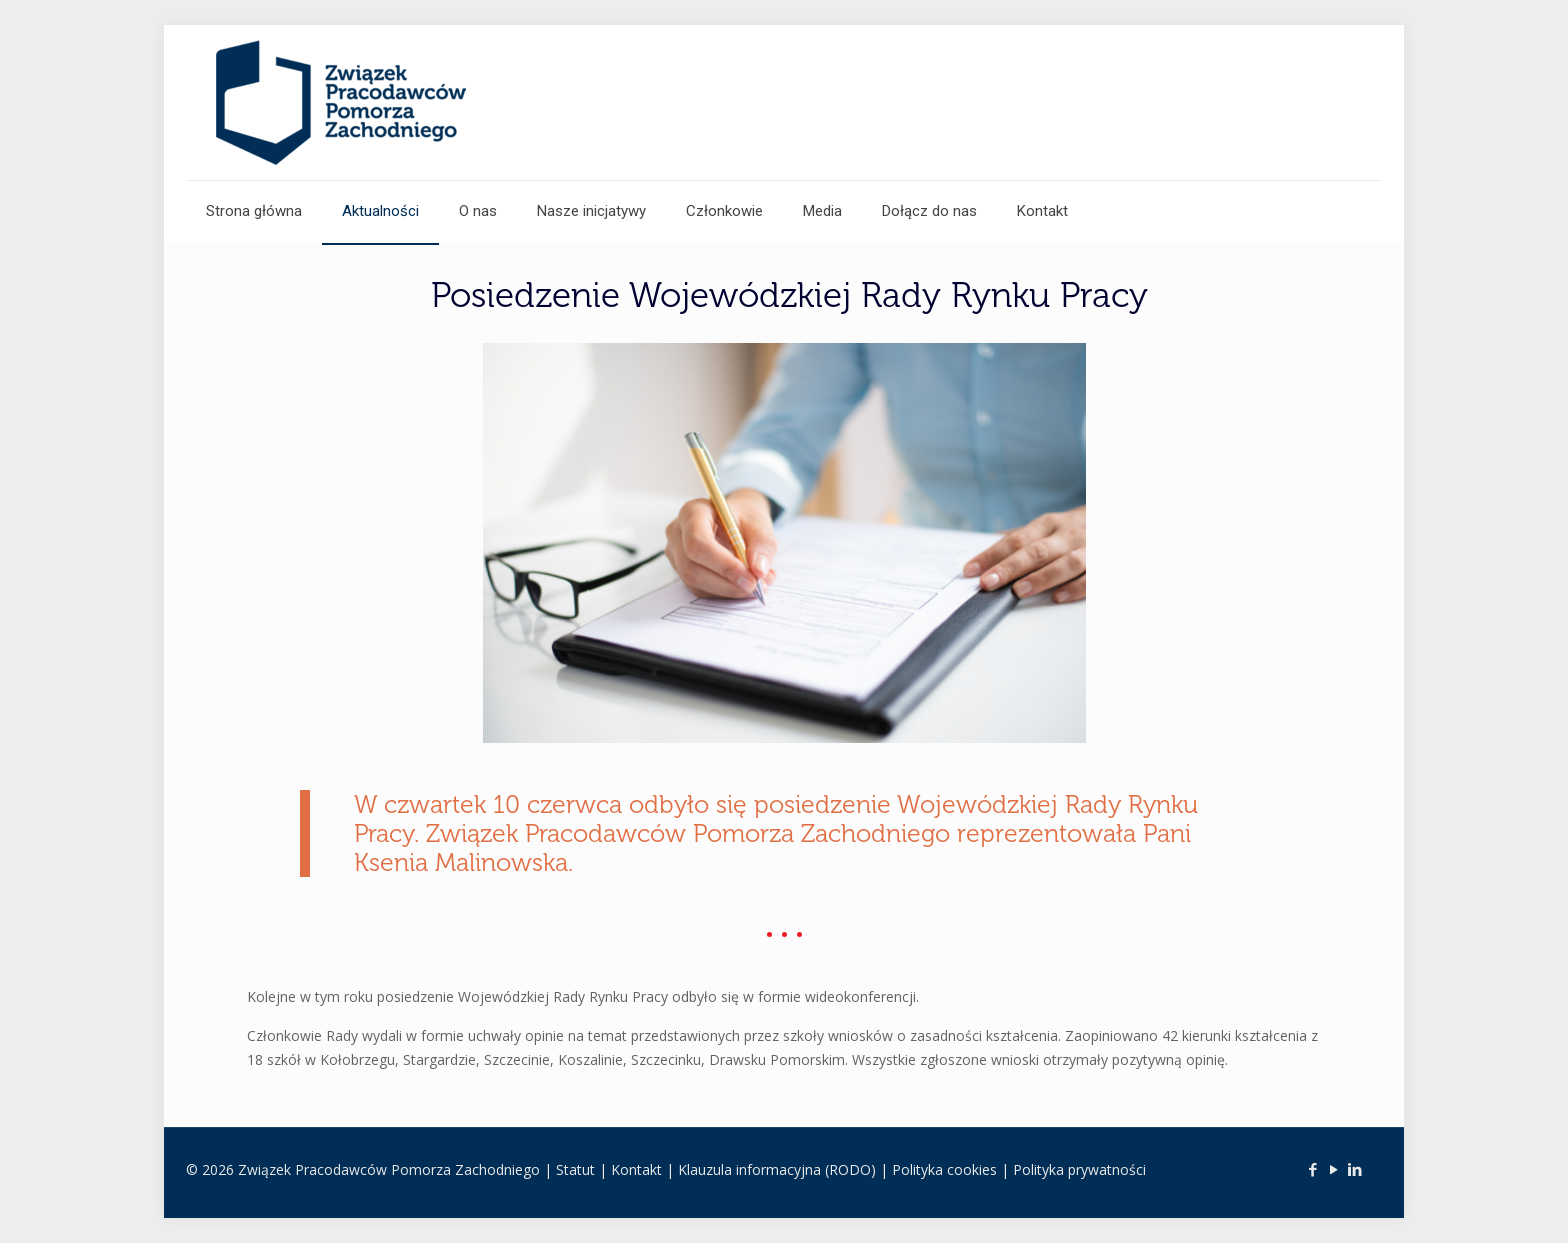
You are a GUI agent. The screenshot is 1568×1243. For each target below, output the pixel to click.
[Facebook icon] (1312, 1169)
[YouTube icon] (1333, 1169)
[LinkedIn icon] (1354, 1169)
